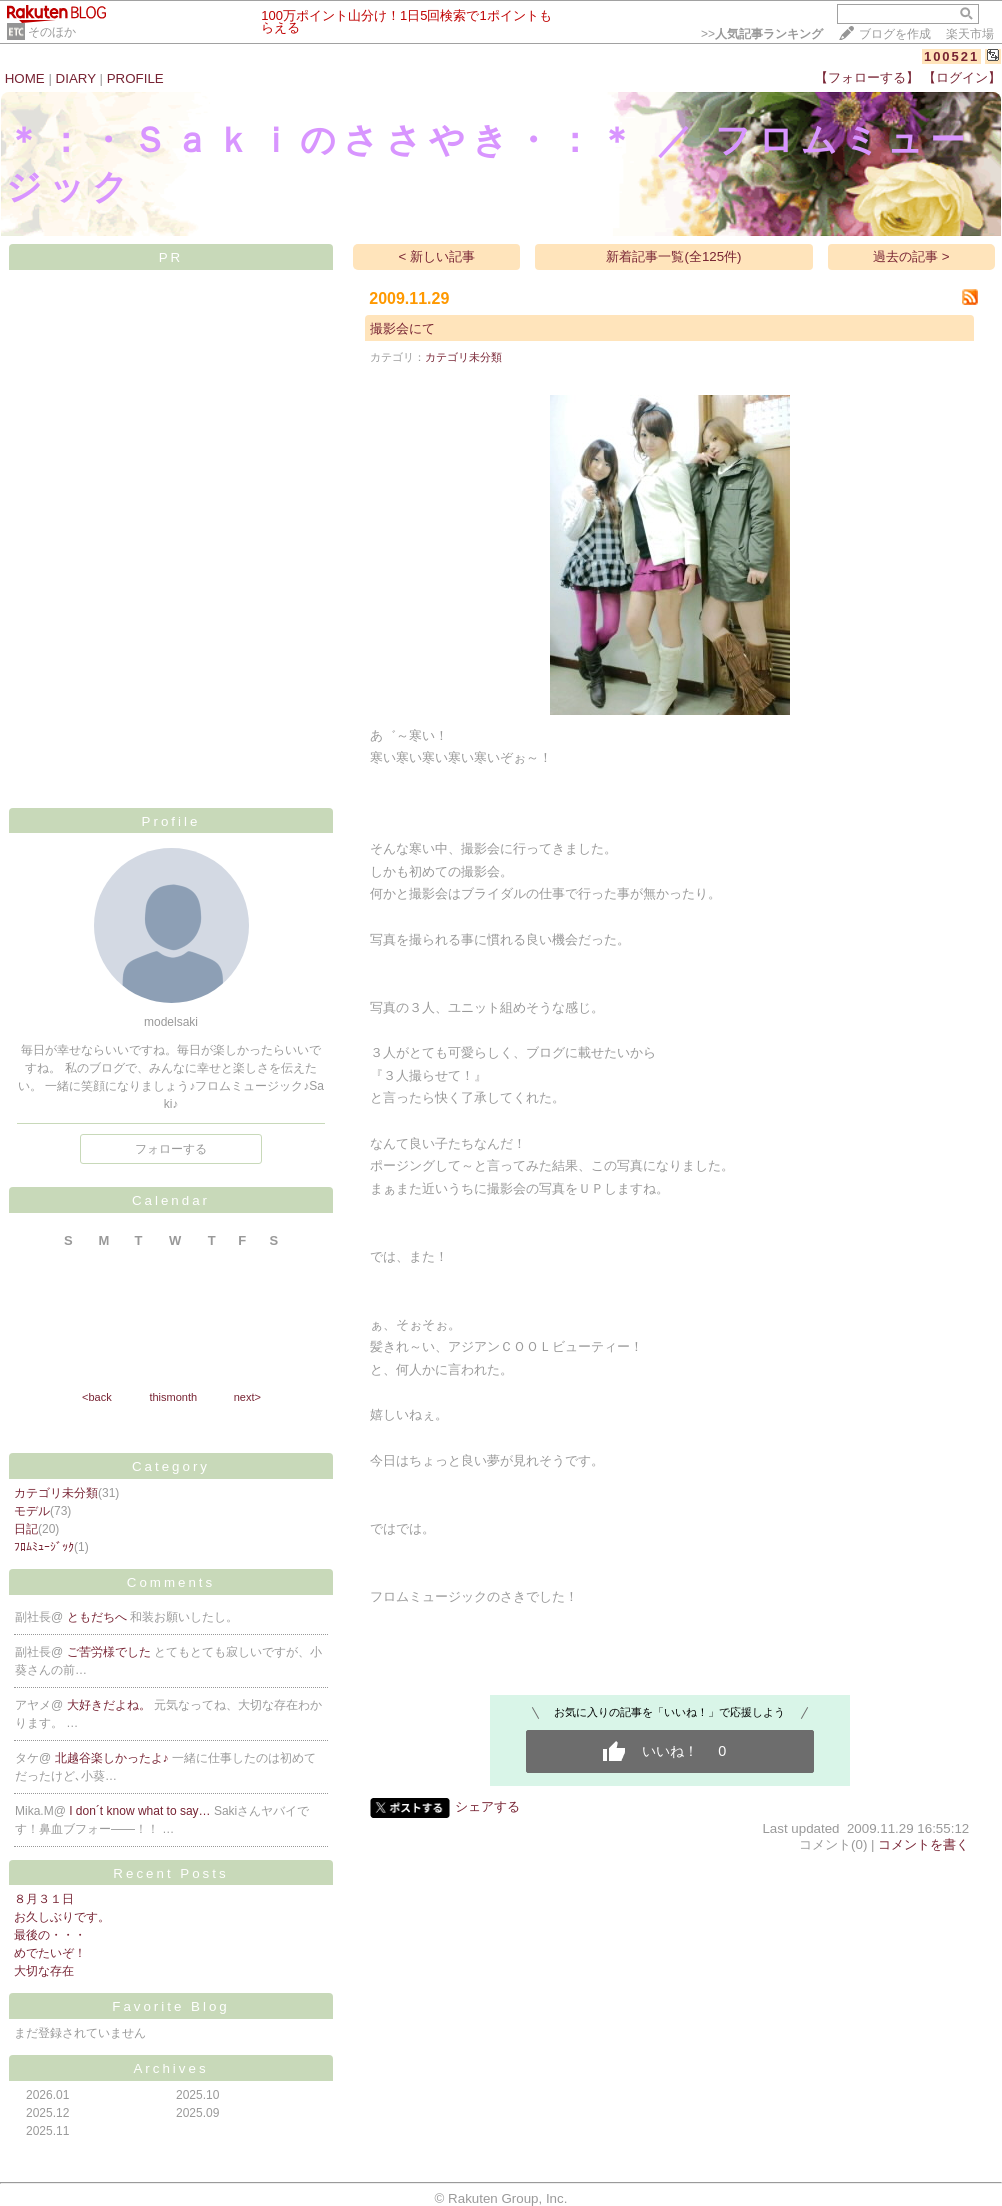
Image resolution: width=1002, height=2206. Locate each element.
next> (247, 1397)
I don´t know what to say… (141, 1811)
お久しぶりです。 (62, 1917)
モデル (32, 1511)
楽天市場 (970, 34)
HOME (25, 78)
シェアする (487, 1806)
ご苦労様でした (110, 1652)
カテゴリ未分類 (56, 1493)
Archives (170, 2068)
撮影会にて (402, 328)
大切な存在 (44, 1971)
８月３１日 (44, 1899)
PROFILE (135, 78)
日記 (26, 1529)
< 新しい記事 (437, 256)
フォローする (171, 1149)
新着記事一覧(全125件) (673, 256)
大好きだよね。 (110, 1705)
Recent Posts (170, 1873)
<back (97, 1397)
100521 (951, 56)
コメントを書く (923, 1844)
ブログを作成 (895, 34)
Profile (171, 821)
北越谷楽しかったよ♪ (113, 1758)
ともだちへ (98, 1617)
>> (762, 34)
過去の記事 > (911, 256)
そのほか (52, 32)
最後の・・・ (50, 1935)
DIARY (76, 78)
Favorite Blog (171, 2006)
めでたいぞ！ (50, 1953)
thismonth (173, 1397)
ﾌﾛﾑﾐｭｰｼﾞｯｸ (44, 1547)
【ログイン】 (962, 77)
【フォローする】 (867, 77)
